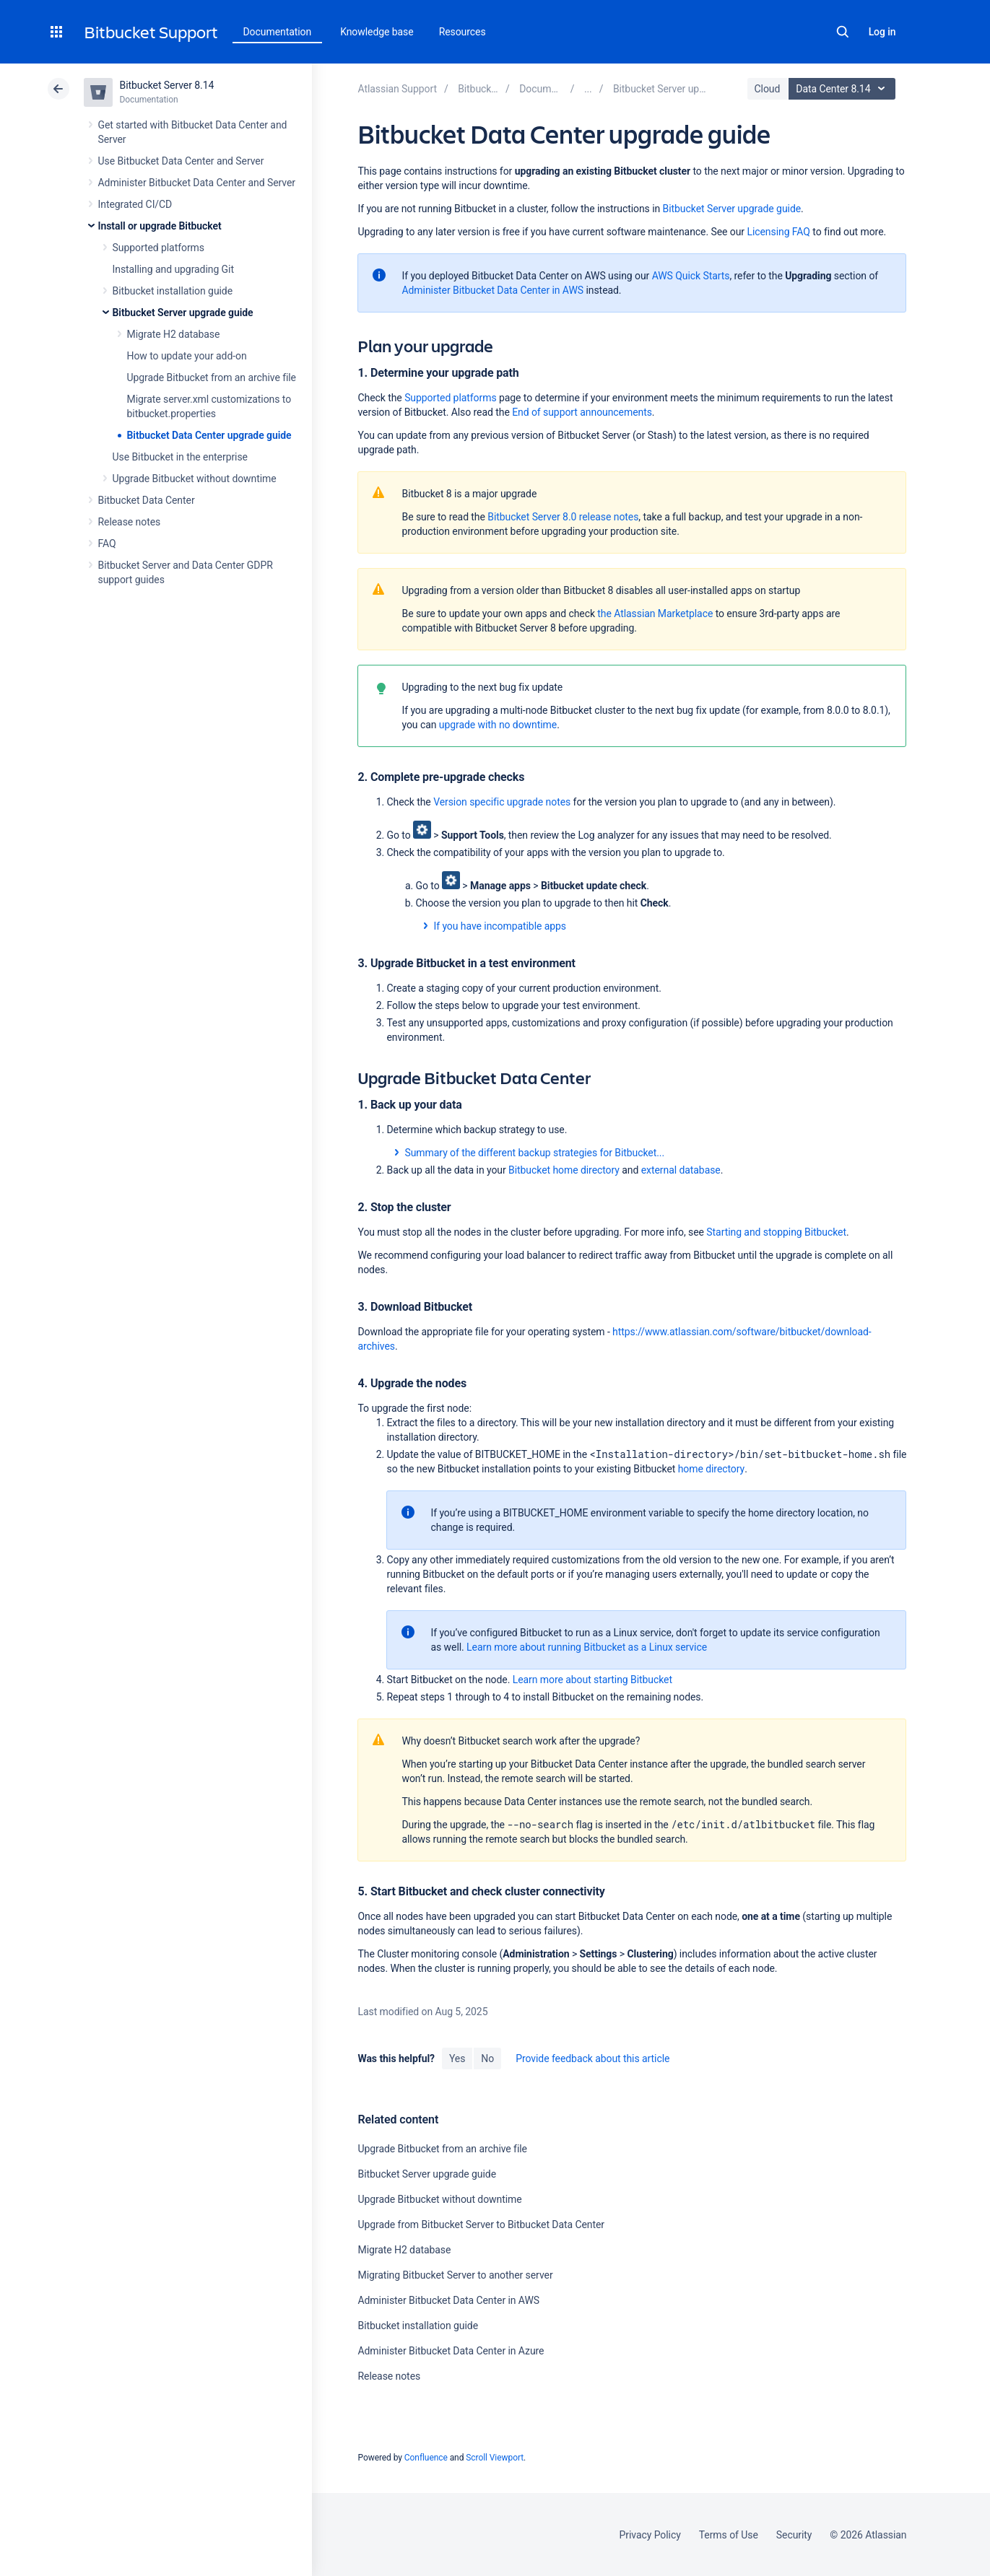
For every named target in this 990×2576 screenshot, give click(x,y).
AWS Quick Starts (691, 275)
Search (842, 31)
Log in (882, 32)
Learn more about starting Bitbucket (592, 1679)
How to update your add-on (187, 356)
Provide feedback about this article (592, 2058)
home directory (711, 1469)
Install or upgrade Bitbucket (160, 226)
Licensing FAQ (778, 231)
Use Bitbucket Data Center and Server (181, 161)
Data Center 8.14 (844, 89)
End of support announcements (582, 412)
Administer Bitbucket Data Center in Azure (450, 2351)
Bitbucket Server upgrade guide (183, 312)
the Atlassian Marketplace (655, 613)
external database (681, 1170)
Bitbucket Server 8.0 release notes (562, 517)
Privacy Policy (650, 2535)
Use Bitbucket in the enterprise (180, 457)
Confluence (426, 2458)
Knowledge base (377, 32)
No (487, 2058)
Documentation (277, 32)
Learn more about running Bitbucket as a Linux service (586, 1647)
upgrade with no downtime (498, 724)
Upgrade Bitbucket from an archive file (211, 377)
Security (794, 2535)
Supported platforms (158, 247)
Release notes (129, 522)
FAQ (107, 543)
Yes (457, 2058)
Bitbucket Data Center (146, 500)
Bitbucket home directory (564, 1170)
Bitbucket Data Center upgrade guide (209, 435)
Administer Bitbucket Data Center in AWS (492, 290)
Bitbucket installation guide (173, 291)
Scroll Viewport (495, 2458)
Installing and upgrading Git (173, 269)
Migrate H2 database (173, 334)
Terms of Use (728, 2535)
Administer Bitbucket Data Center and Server (196, 182)
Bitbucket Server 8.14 (167, 85)
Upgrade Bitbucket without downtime (195, 478)
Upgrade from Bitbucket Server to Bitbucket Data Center (480, 2224)
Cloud (768, 89)
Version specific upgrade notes (501, 802)
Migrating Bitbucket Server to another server (454, 2275)
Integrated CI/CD (135, 204)
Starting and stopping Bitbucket (776, 1232)
